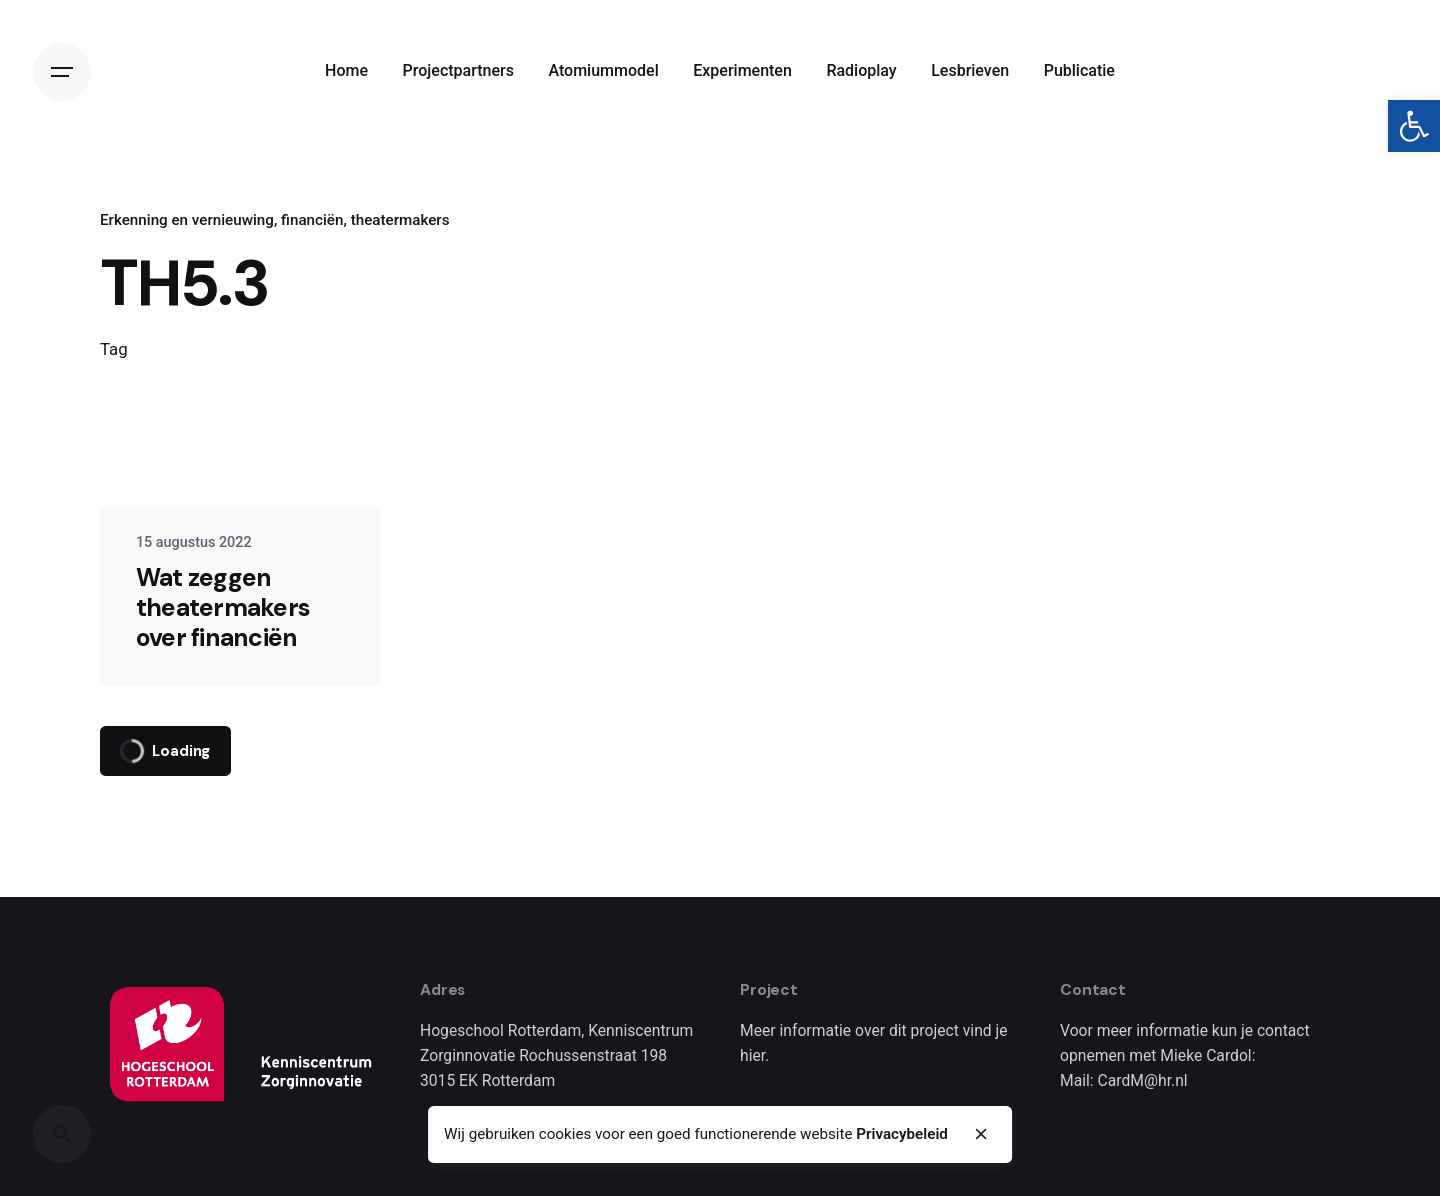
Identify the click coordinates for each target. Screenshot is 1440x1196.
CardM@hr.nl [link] (1143, 1080)
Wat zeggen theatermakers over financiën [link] (223, 607)
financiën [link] (312, 220)
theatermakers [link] (400, 220)
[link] (1414, 126)
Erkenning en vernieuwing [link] (187, 220)
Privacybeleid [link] (902, 1134)
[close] (982, 1134)
